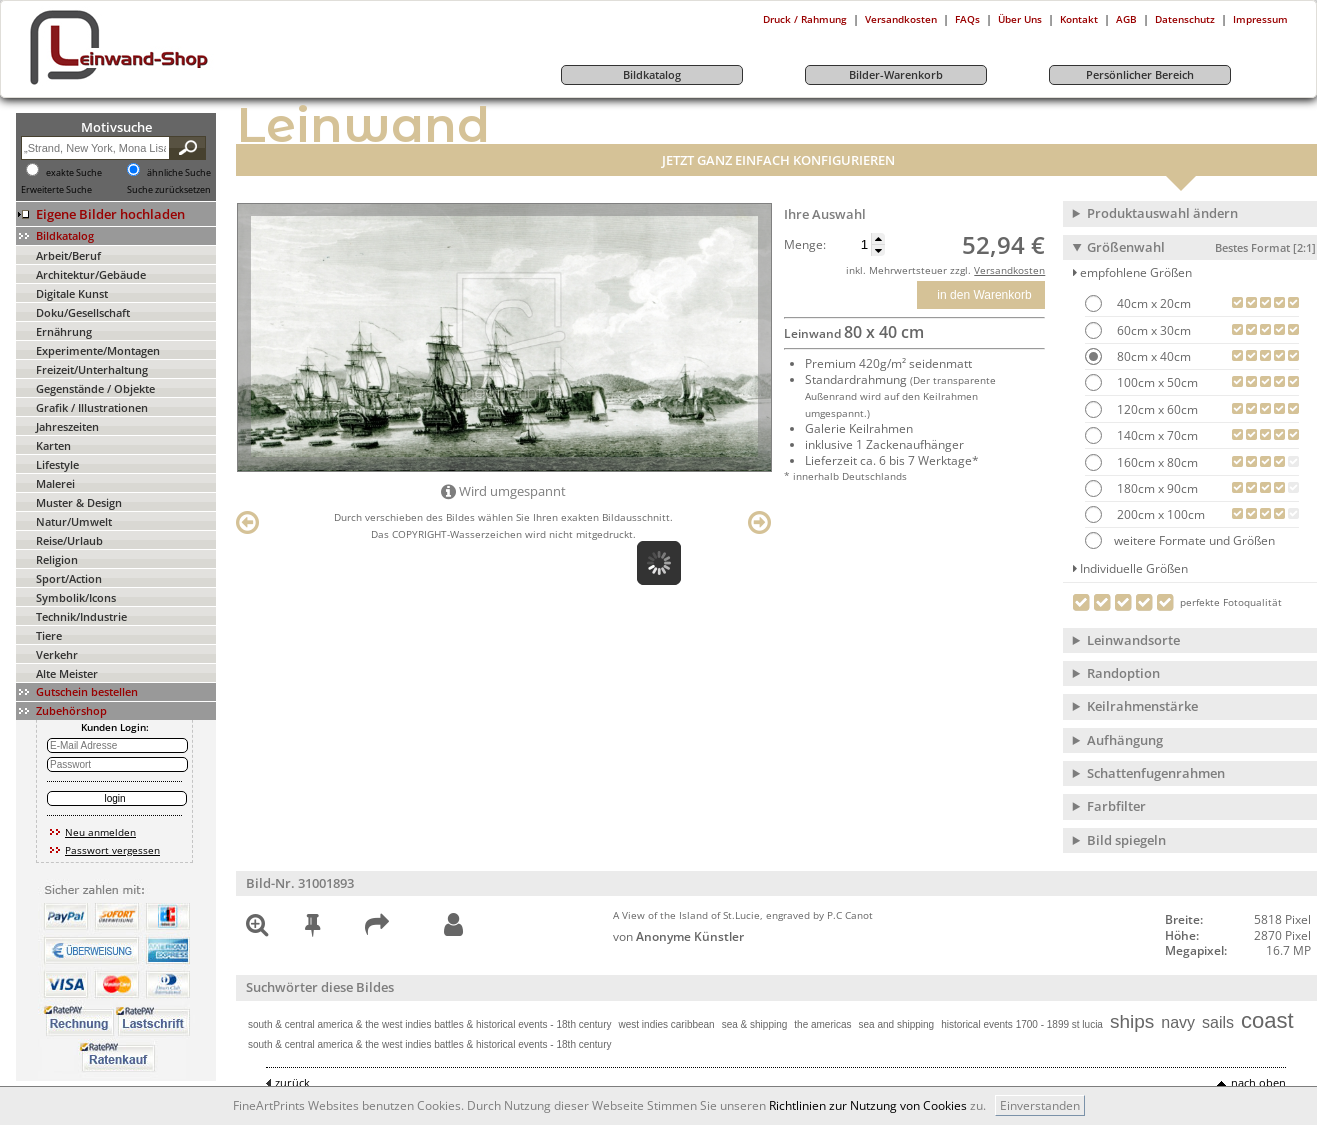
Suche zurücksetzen (169, 190)
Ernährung (64, 331)
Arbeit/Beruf (68, 255)
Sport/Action (69, 578)
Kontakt (1079, 19)
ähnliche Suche (179, 173)
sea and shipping (897, 1024)
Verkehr (57, 654)
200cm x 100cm (1159, 514)
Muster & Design (79, 502)
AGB (1126, 19)
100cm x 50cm (1156, 382)
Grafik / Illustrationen (92, 407)
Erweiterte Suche (56, 190)
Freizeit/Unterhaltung (92, 369)
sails (1218, 1022)
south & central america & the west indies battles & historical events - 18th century (430, 1024)
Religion (57, 559)
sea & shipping (755, 1024)
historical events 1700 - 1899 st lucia (1022, 1024)
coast (1267, 1020)
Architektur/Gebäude (91, 274)
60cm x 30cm (1152, 330)
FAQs (967, 19)
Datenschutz (1185, 19)
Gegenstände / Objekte (95, 388)
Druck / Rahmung (805, 19)
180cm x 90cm (1156, 488)
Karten (53, 445)
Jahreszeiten (67, 426)
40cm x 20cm (1152, 303)
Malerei (55, 483)
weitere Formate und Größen (1180, 540)
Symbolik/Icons (76, 597)
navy (1178, 1022)
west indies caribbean (667, 1024)
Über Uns (1020, 19)
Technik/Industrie (81, 616)
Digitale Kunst (72, 293)
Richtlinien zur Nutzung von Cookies (868, 1105)
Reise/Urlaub (69, 540)
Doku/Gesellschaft (83, 312)
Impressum (1260, 19)
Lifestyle (57, 464)
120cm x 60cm (1156, 409)
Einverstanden (1040, 1105)
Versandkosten (901, 19)
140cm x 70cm (1156, 435)
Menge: (805, 245)
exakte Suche (74, 173)
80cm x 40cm (1152, 356)
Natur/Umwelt (74, 521)
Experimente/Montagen (98, 350)
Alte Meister (67, 673)
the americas (822, 1024)
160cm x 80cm (1156, 462)
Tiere (49, 635)
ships (1132, 1021)
